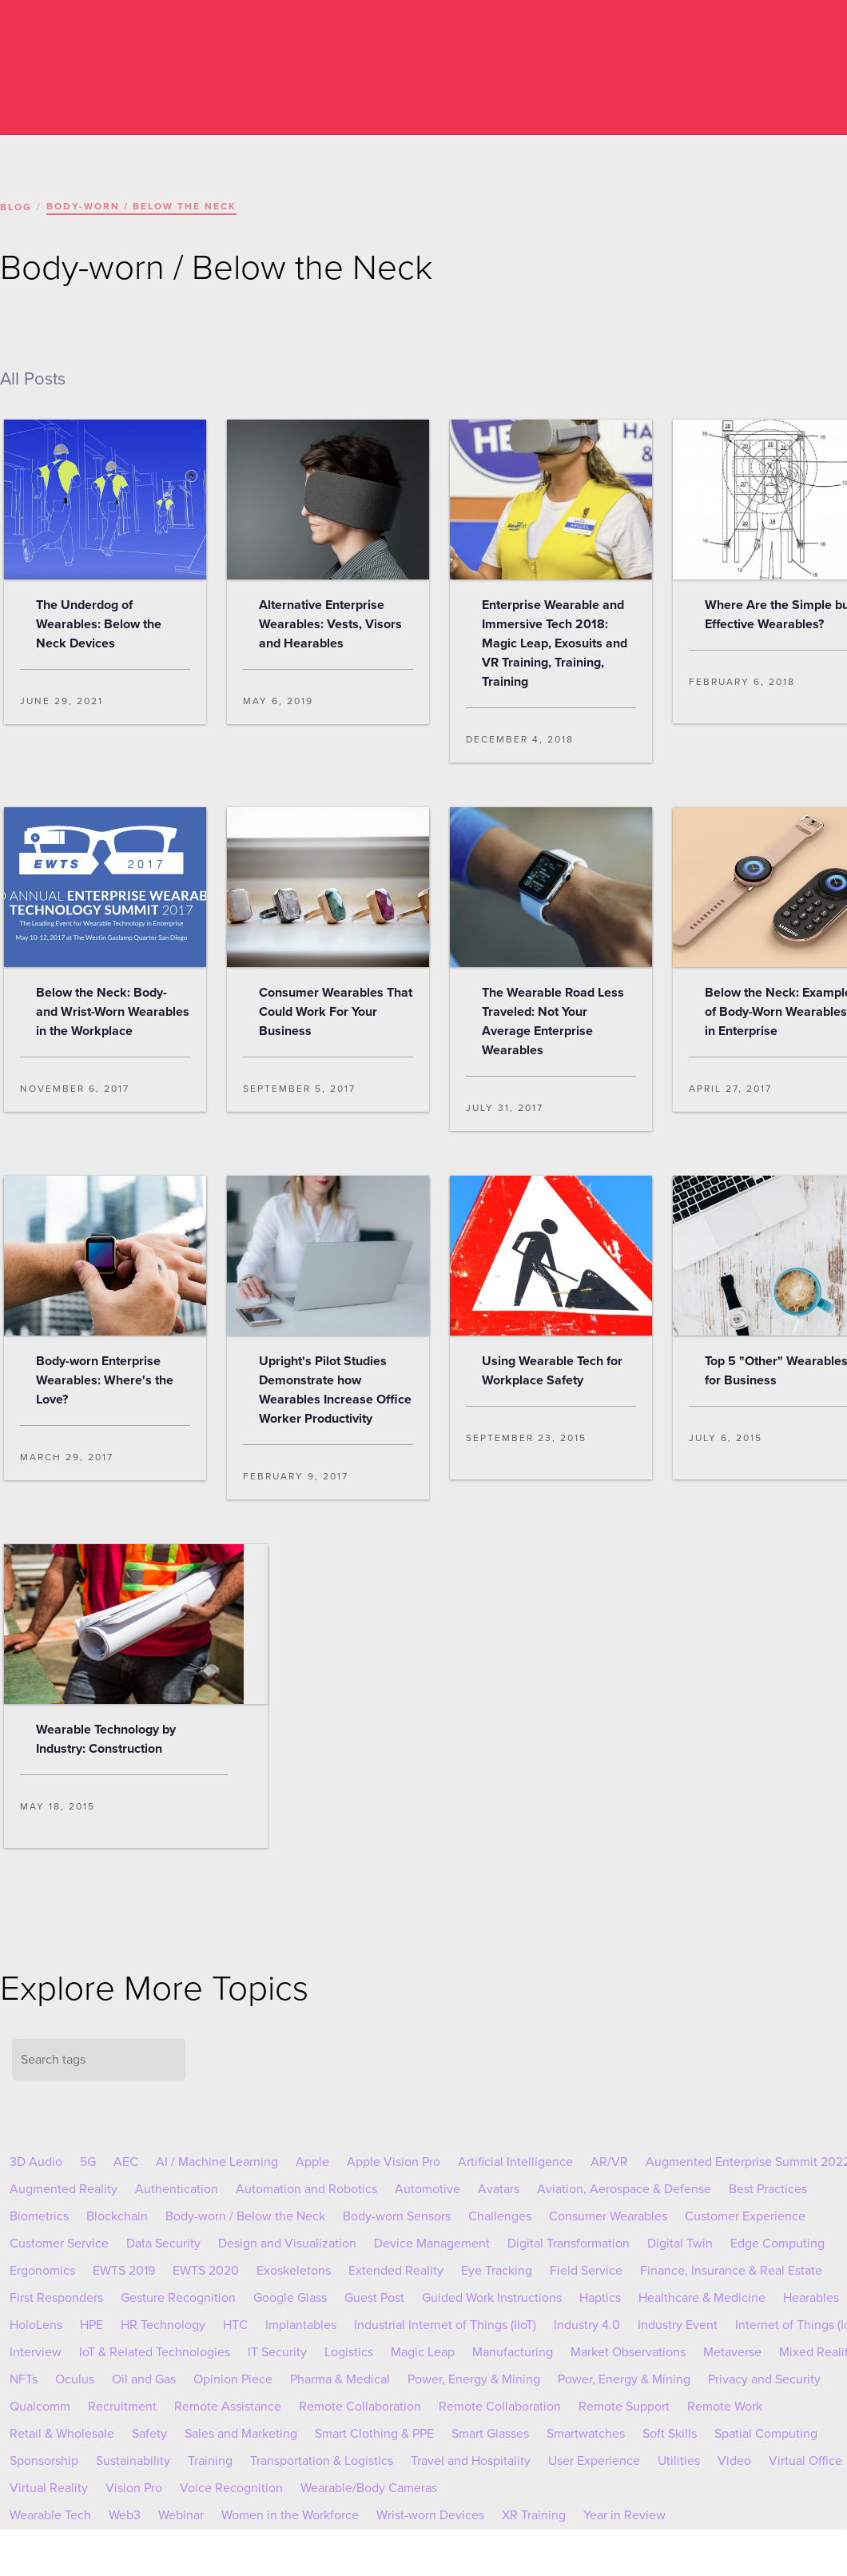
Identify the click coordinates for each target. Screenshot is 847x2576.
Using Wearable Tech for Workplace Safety (552, 1370)
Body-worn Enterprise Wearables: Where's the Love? (104, 1380)
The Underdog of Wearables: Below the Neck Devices (98, 624)
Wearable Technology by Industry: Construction (106, 1739)
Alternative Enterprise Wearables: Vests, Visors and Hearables (330, 624)
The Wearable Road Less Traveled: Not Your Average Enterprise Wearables (553, 1021)
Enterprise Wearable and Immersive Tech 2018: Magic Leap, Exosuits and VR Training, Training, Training (554, 643)
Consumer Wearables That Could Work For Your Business (335, 1012)
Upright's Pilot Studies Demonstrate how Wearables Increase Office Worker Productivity (335, 1390)
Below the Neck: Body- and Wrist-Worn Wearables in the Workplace (112, 1012)
